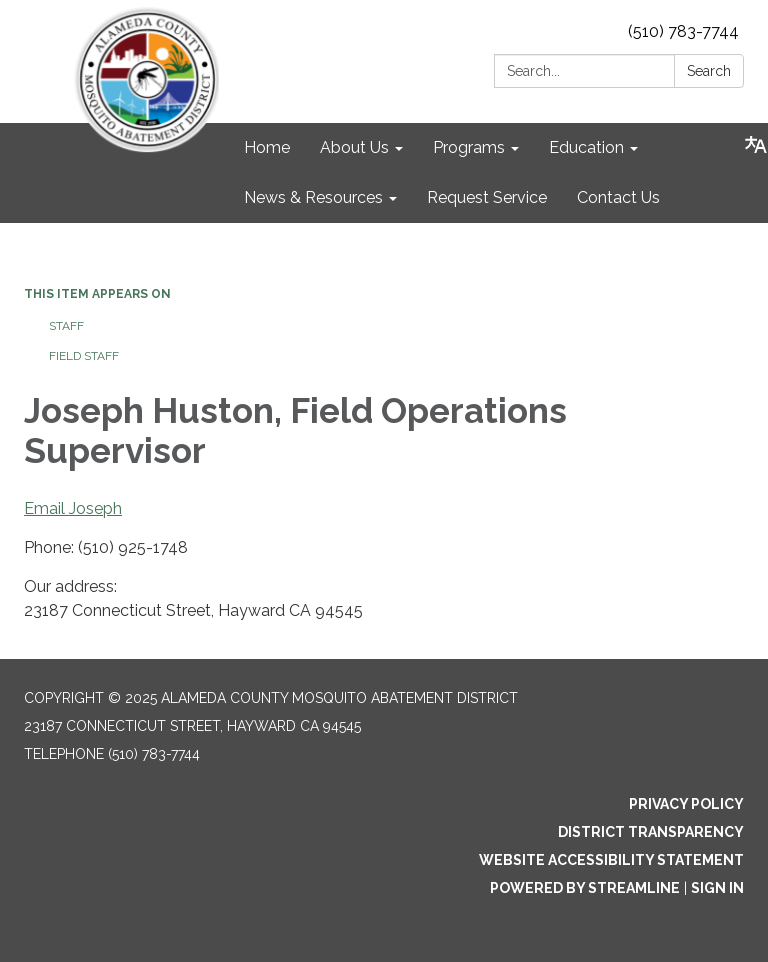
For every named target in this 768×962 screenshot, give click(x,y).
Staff (66, 326)
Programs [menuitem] (469, 147)
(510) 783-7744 (683, 31)
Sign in (717, 888)
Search (709, 71)
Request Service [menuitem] (487, 197)
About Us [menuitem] (354, 147)
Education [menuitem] (586, 147)
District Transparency (651, 832)
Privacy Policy (686, 804)
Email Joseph (73, 508)
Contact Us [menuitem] (618, 197)
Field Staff (84, 356)
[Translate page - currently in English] (756, 145)
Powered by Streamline (585, 888)
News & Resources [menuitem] (313, 197)
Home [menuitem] (267, 147)
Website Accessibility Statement (611, 860)
